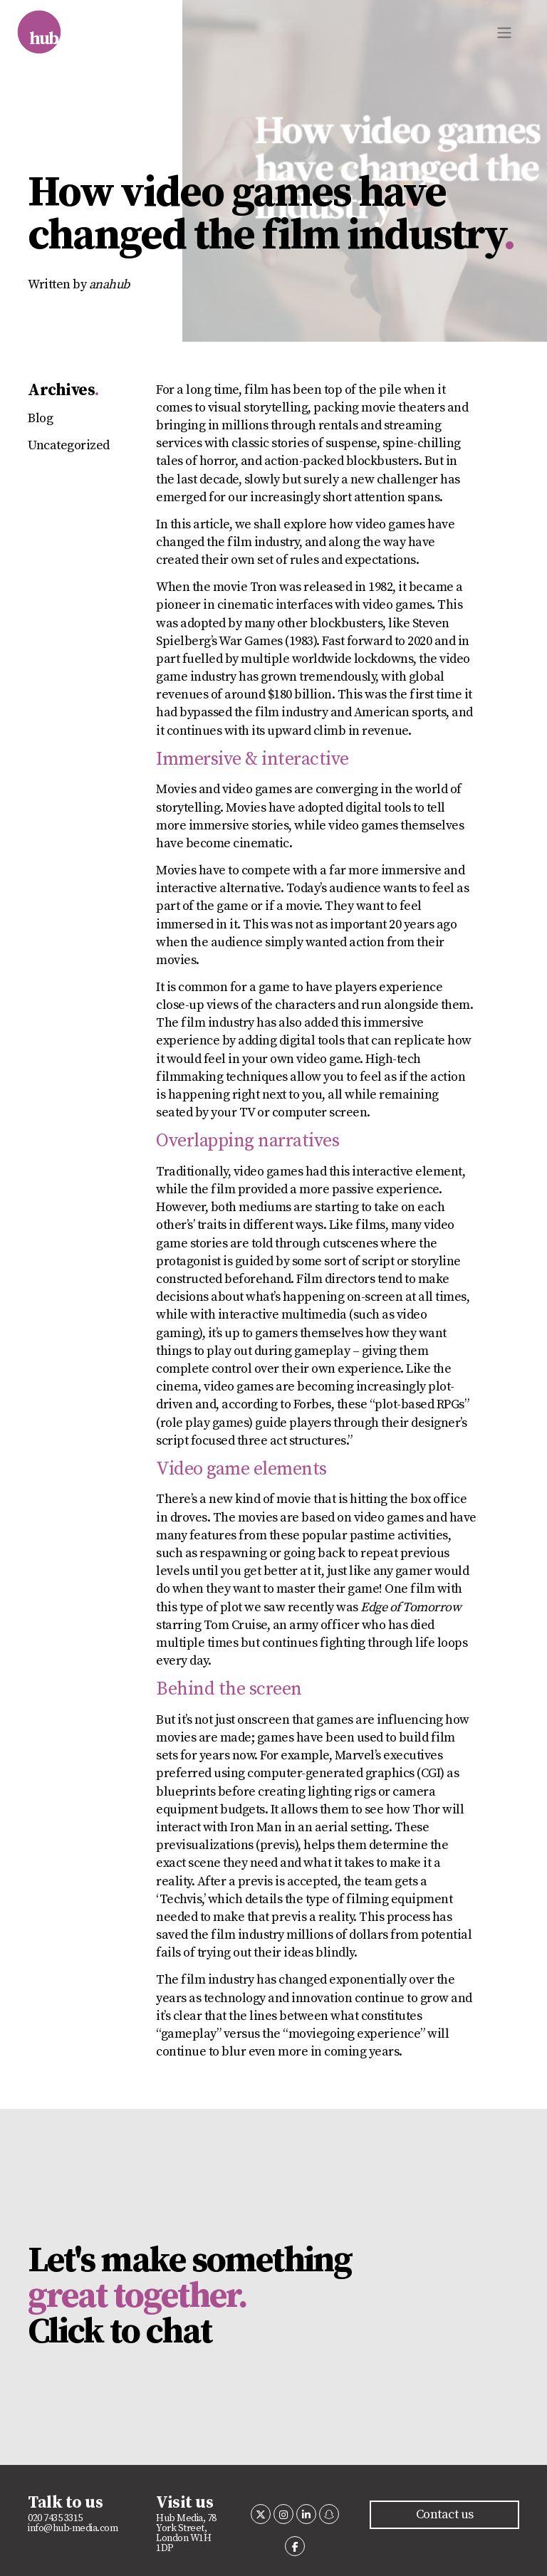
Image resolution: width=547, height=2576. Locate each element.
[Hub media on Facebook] (295, 2546)
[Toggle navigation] (504, 32)
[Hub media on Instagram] (283, 2514)
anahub (109, 284)
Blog (40, 418)
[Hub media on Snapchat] (329, 2514)
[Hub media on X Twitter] (261, 2514)
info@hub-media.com (73, 2528)
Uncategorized (69, 445)
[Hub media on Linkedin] (306, 2514)
